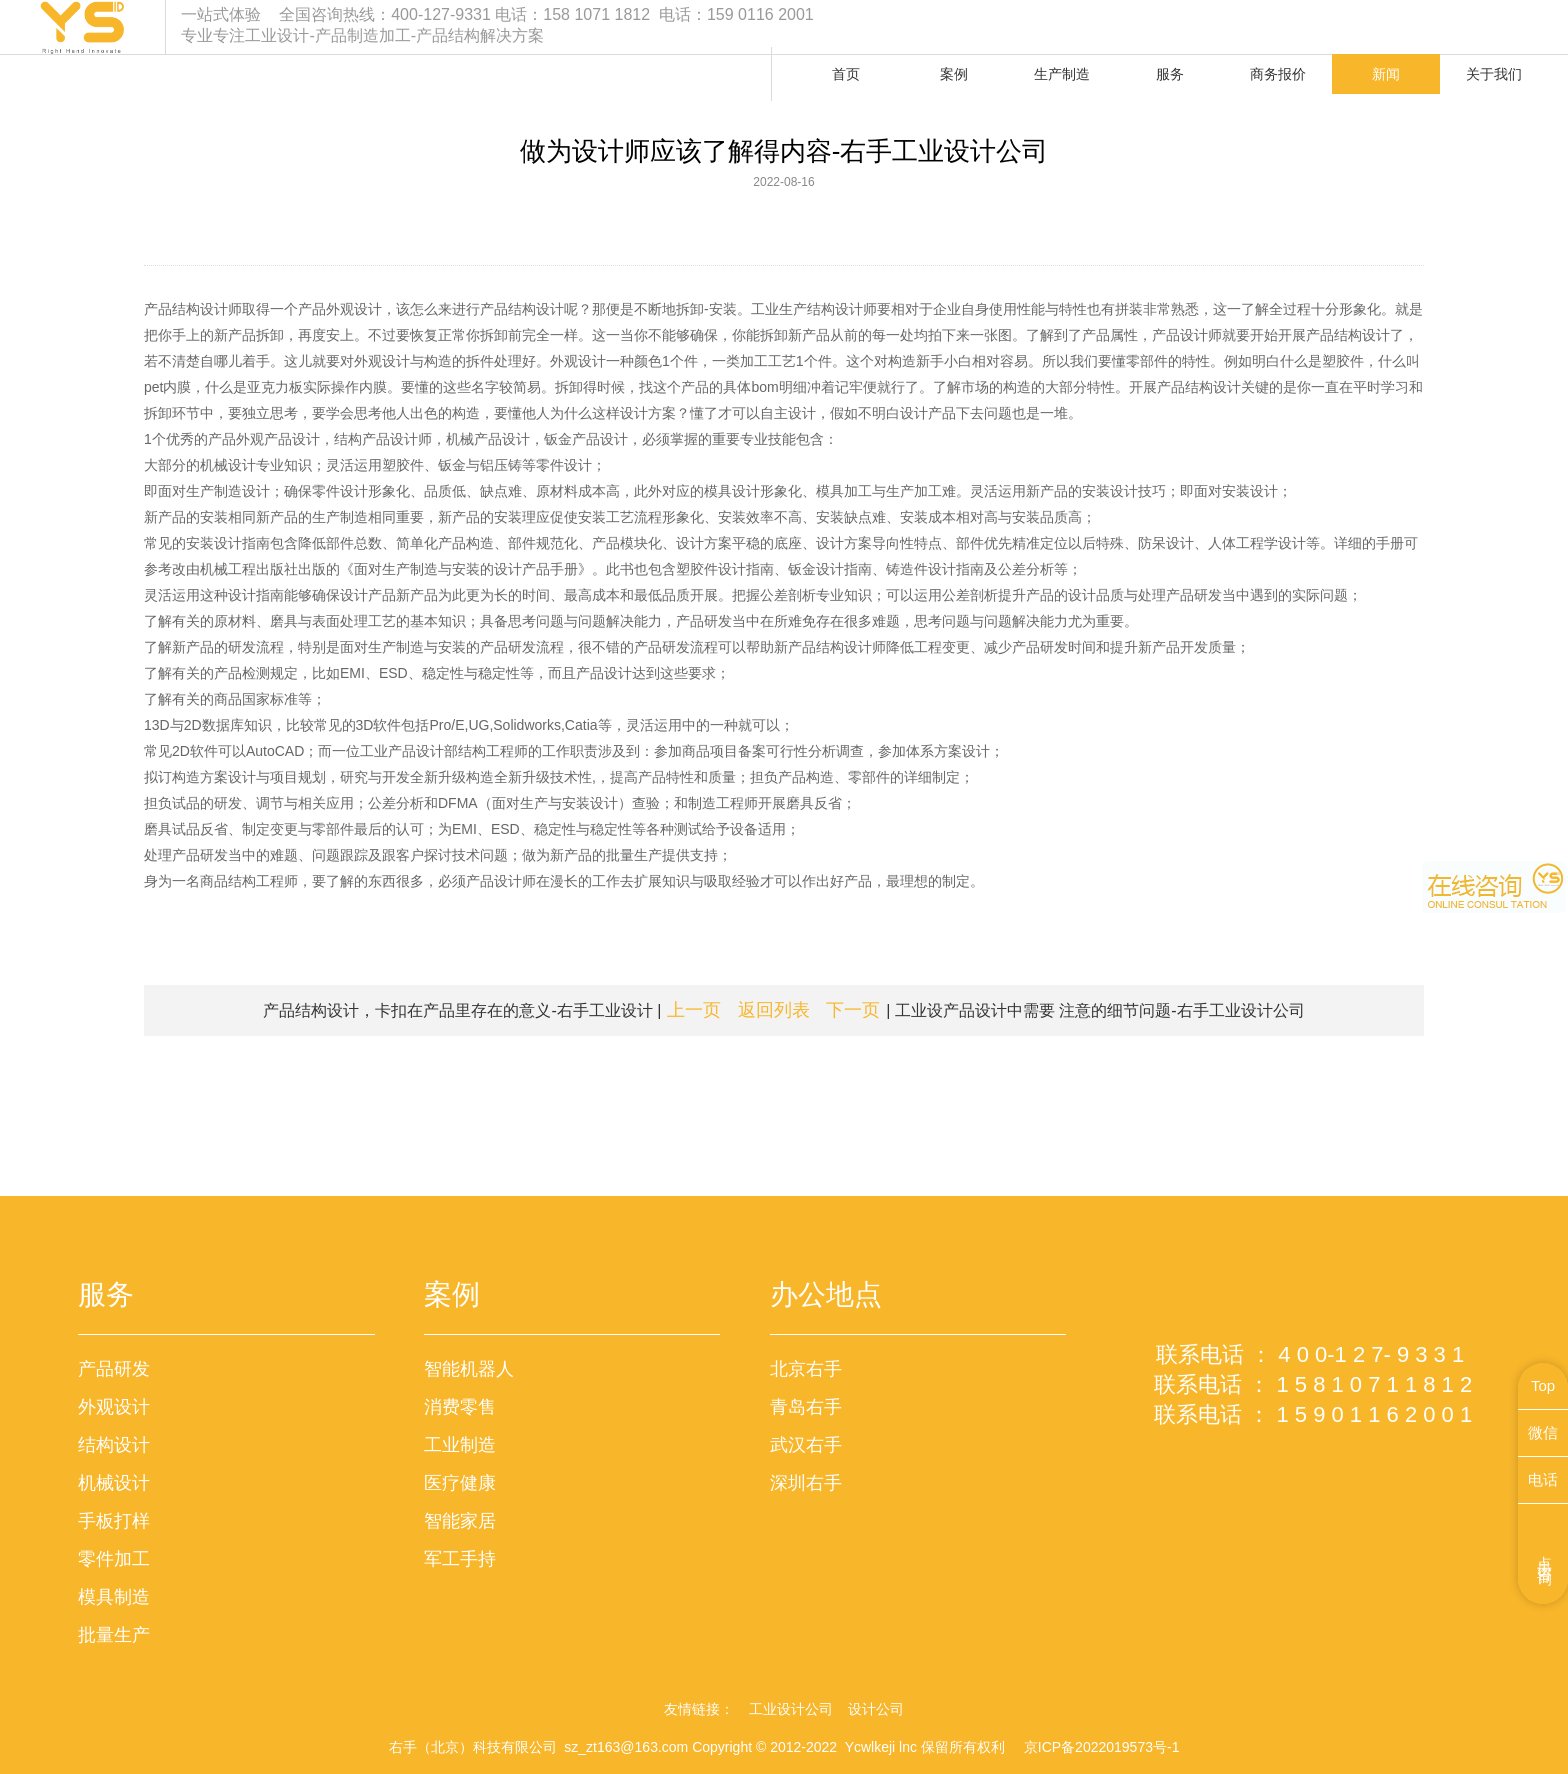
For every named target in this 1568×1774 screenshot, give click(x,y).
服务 (1170, 74)
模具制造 (114, 1597)
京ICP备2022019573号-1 (1102, 1747)
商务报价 (1278, 74)
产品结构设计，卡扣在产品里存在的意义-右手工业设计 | (492, 1010)
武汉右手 (806, 1445)
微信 (1543, 1432)
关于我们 (1494, 74)
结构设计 (114, 1445)
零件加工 (114, 1559)
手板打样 (114, 1521)
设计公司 (876, 1709)
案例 (954, 74)
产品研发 (114, 1369)
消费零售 (460, 1407)
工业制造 (460, 1445)
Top (1543, 1385)
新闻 (1386, 74)
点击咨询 (1545, 1554)
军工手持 (460, 1559)
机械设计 (114, 1483)
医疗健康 (460, 1483)
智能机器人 (469, 1369)
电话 (1543, 1479)
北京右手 (806, 1369)
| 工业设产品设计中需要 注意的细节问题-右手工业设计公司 (1065, 1010)
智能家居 (460, 1521)
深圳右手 (806, 1483)
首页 (846, 74)
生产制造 (1062, 74)
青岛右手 (806, 1407)
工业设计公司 (791, 1709)
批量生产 (114, 1635)
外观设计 (114, 1407)
